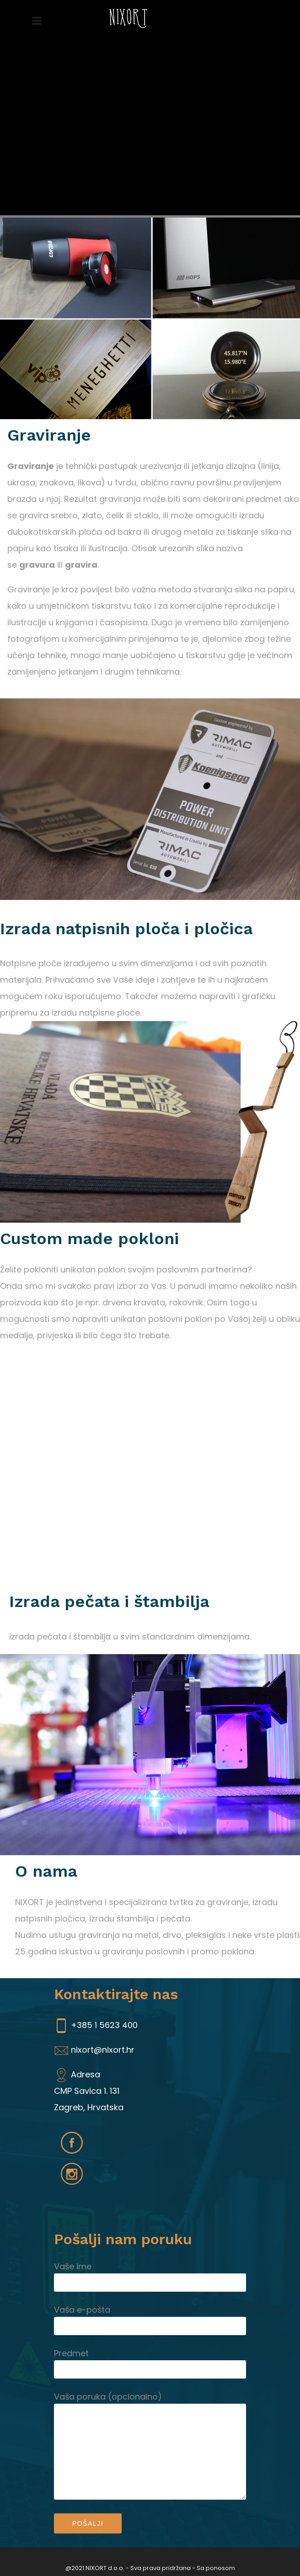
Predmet (150, 2353)
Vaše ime (150, 2266)
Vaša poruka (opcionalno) (150, 2396)
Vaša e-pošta (150, 2310)
